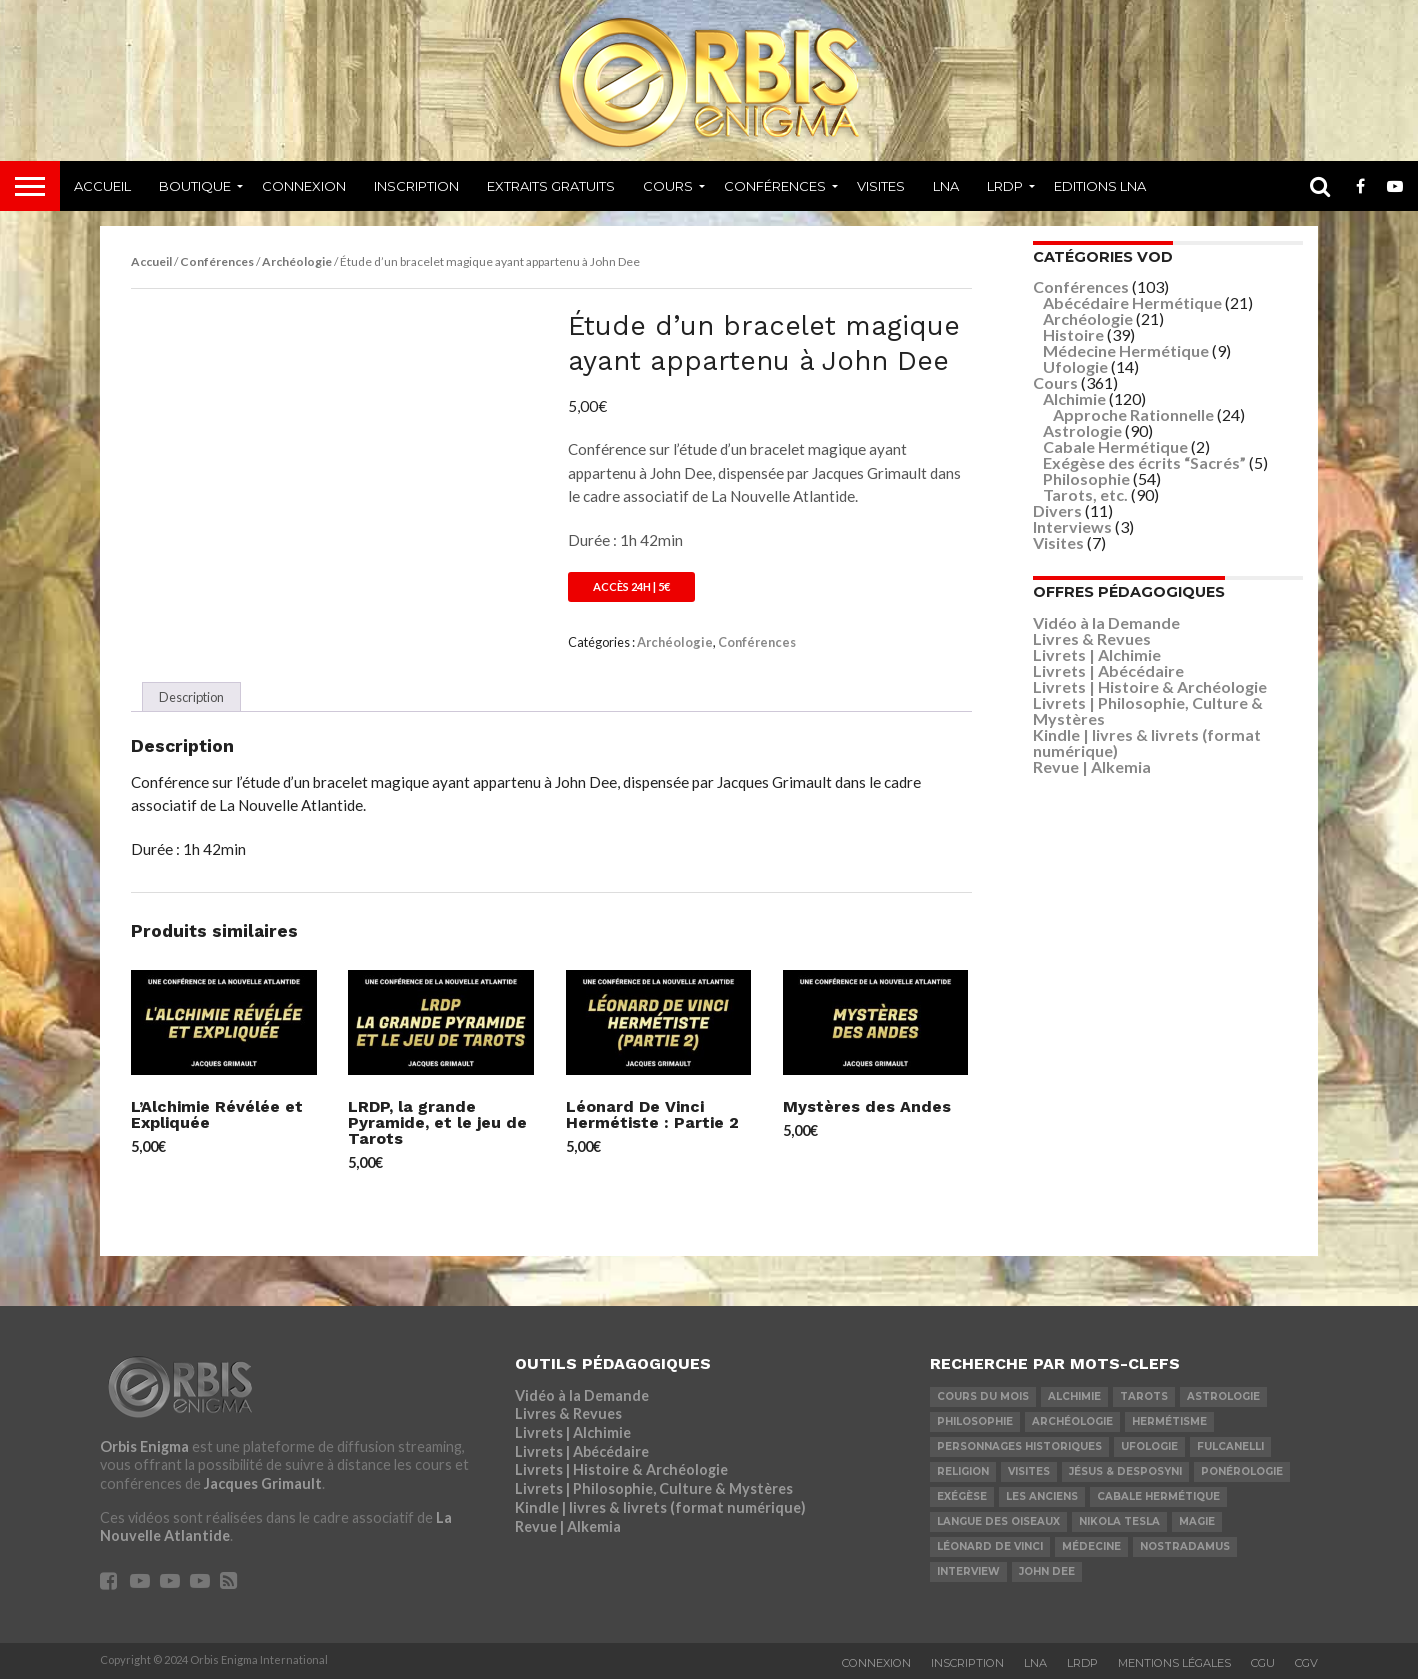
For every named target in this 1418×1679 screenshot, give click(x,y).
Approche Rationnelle (1133, 414)
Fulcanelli (1230, 1446)
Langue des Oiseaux (998, 1521)
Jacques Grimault (263, 1483)
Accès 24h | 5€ (631, 586)
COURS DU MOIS (983, 1396)
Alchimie (1074, 398)
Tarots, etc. (1085, 494)
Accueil (102, 186)
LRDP (1005, 186)
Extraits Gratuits (551, 186)
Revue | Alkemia (1092, 766)
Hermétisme (1169, 1421)
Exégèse (962, 1496)
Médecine (1091, 1546)
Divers (1057, 510)
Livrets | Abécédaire (1108, 670)
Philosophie (1086, 478)
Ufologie (1075, 366)
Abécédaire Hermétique (1132, 302)
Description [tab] (191, 697)
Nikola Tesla (1119, 1521)
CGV (1306, 1663)
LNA (946, 186)
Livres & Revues (1092, 638)
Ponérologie (1242, 1471)
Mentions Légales (1174, 1663)
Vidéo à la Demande (1106, 622)
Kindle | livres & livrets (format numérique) (1147, 742)
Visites (881, 186)
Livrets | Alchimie (1097, 654)
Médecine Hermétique (1126, 350)
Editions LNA (1100, 186)
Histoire (1073, 334)
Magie (1197, 1521)
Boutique (195, 186)
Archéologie (297, 261)
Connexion (304, 186)
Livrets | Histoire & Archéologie (1150, 686)
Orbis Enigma (144, 1446)
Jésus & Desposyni (1125, 1471)
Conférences (775, 186)
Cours (668, 186)
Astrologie (1082, 430)
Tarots (1144, 1396)
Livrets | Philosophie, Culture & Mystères (1148, 710)
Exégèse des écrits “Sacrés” (1144, 462)
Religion (963, 1471)
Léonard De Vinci (990, 1546)
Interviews (1072, 526)
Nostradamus (1185, 1546)
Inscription (416, 186)
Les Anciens (1042, 1496)
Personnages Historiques (1019, 1446)
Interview (968, 1571)
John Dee (1047, 1571)
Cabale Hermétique (1115, 446)
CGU (1263, 1663)
